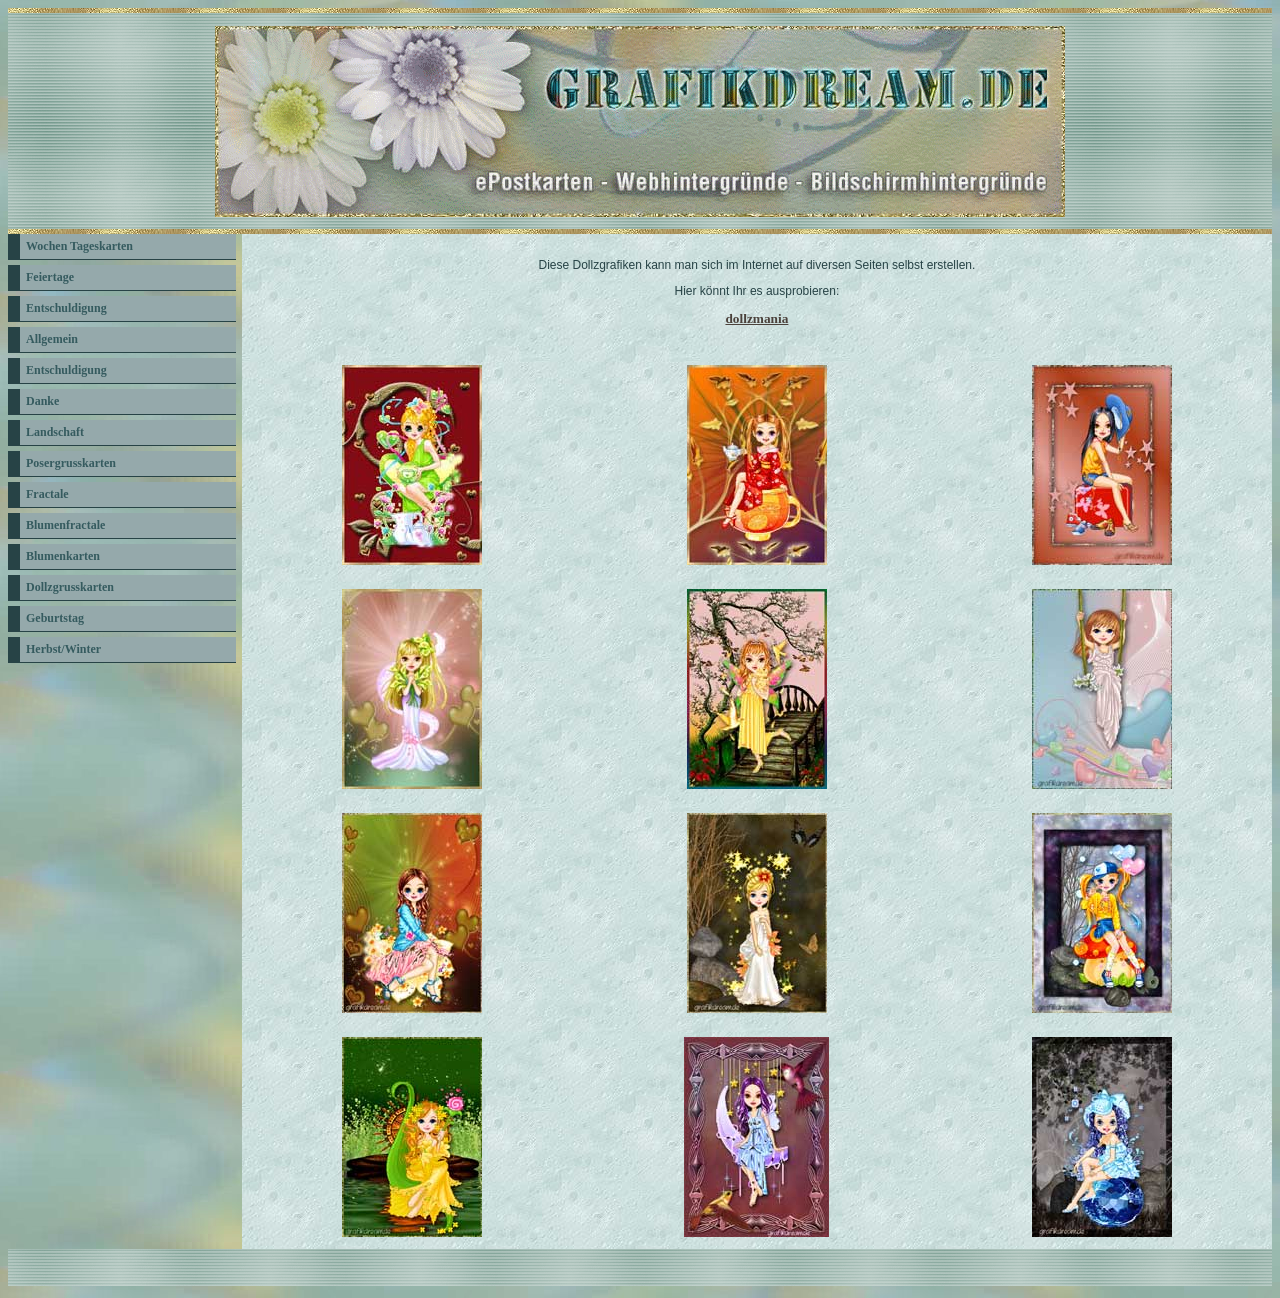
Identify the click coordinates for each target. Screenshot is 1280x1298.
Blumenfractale (65, 525)
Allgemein (52, 339)
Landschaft (55, 432)
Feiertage (50, 277)
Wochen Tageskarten (79, 246)
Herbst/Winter (63, 649)
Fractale (47, 494)
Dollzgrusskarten (70, 587)
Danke (42, 401)
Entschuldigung (66, 308)
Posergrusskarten (71, 463)
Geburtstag (55, 618)
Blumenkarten (63, 556)
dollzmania (756, 318)
